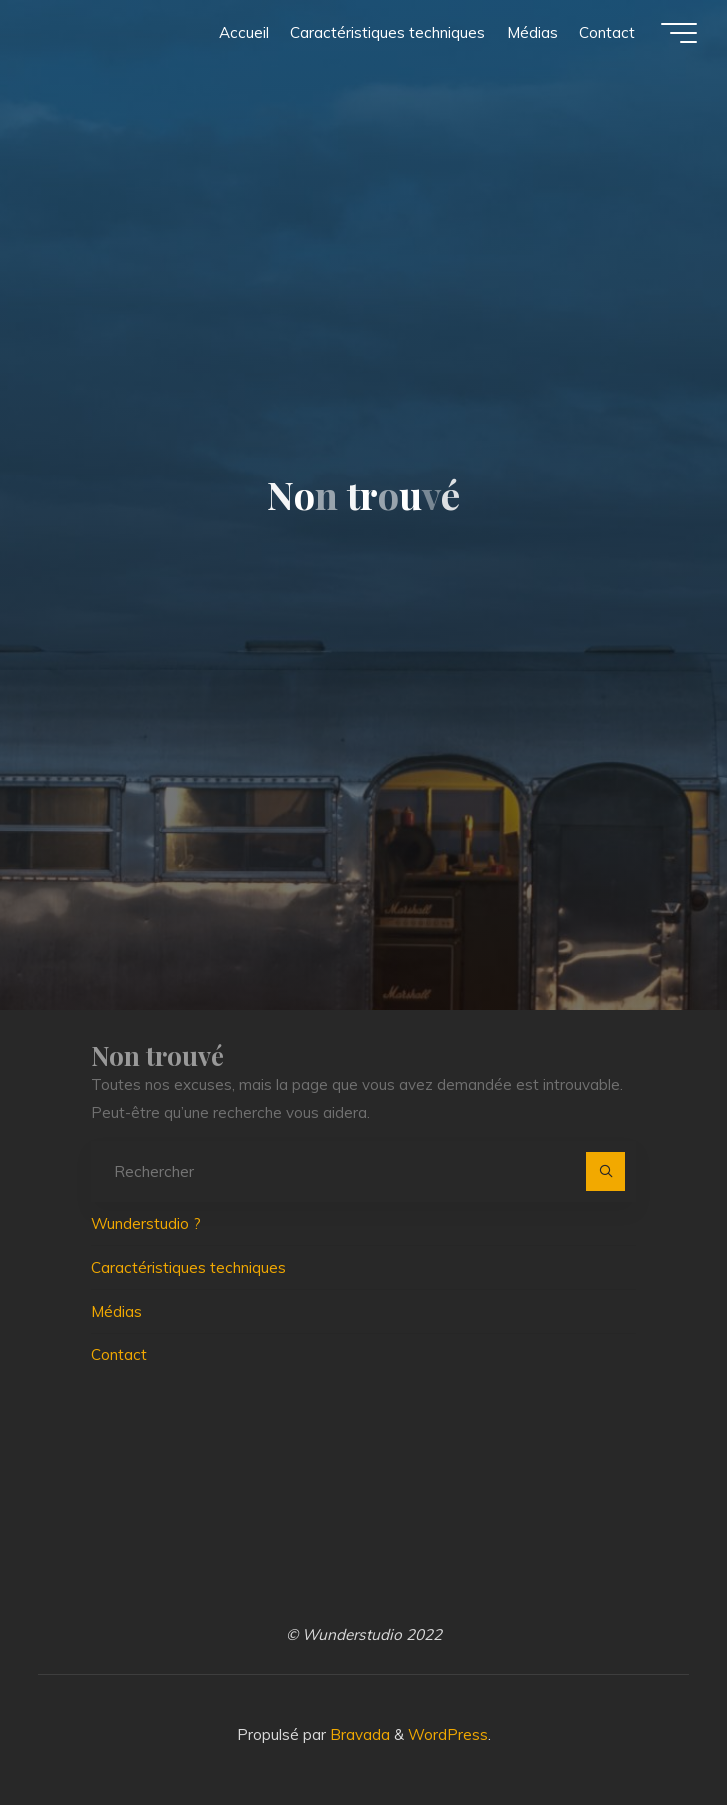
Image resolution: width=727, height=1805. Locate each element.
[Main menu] (679, 33)
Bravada (358, 1734)
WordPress (448, 1734)
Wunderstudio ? (146, 1223)
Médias (116, 1311)
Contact (119, 1354)
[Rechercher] (606, 1172)
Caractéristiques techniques (188, 1267)
